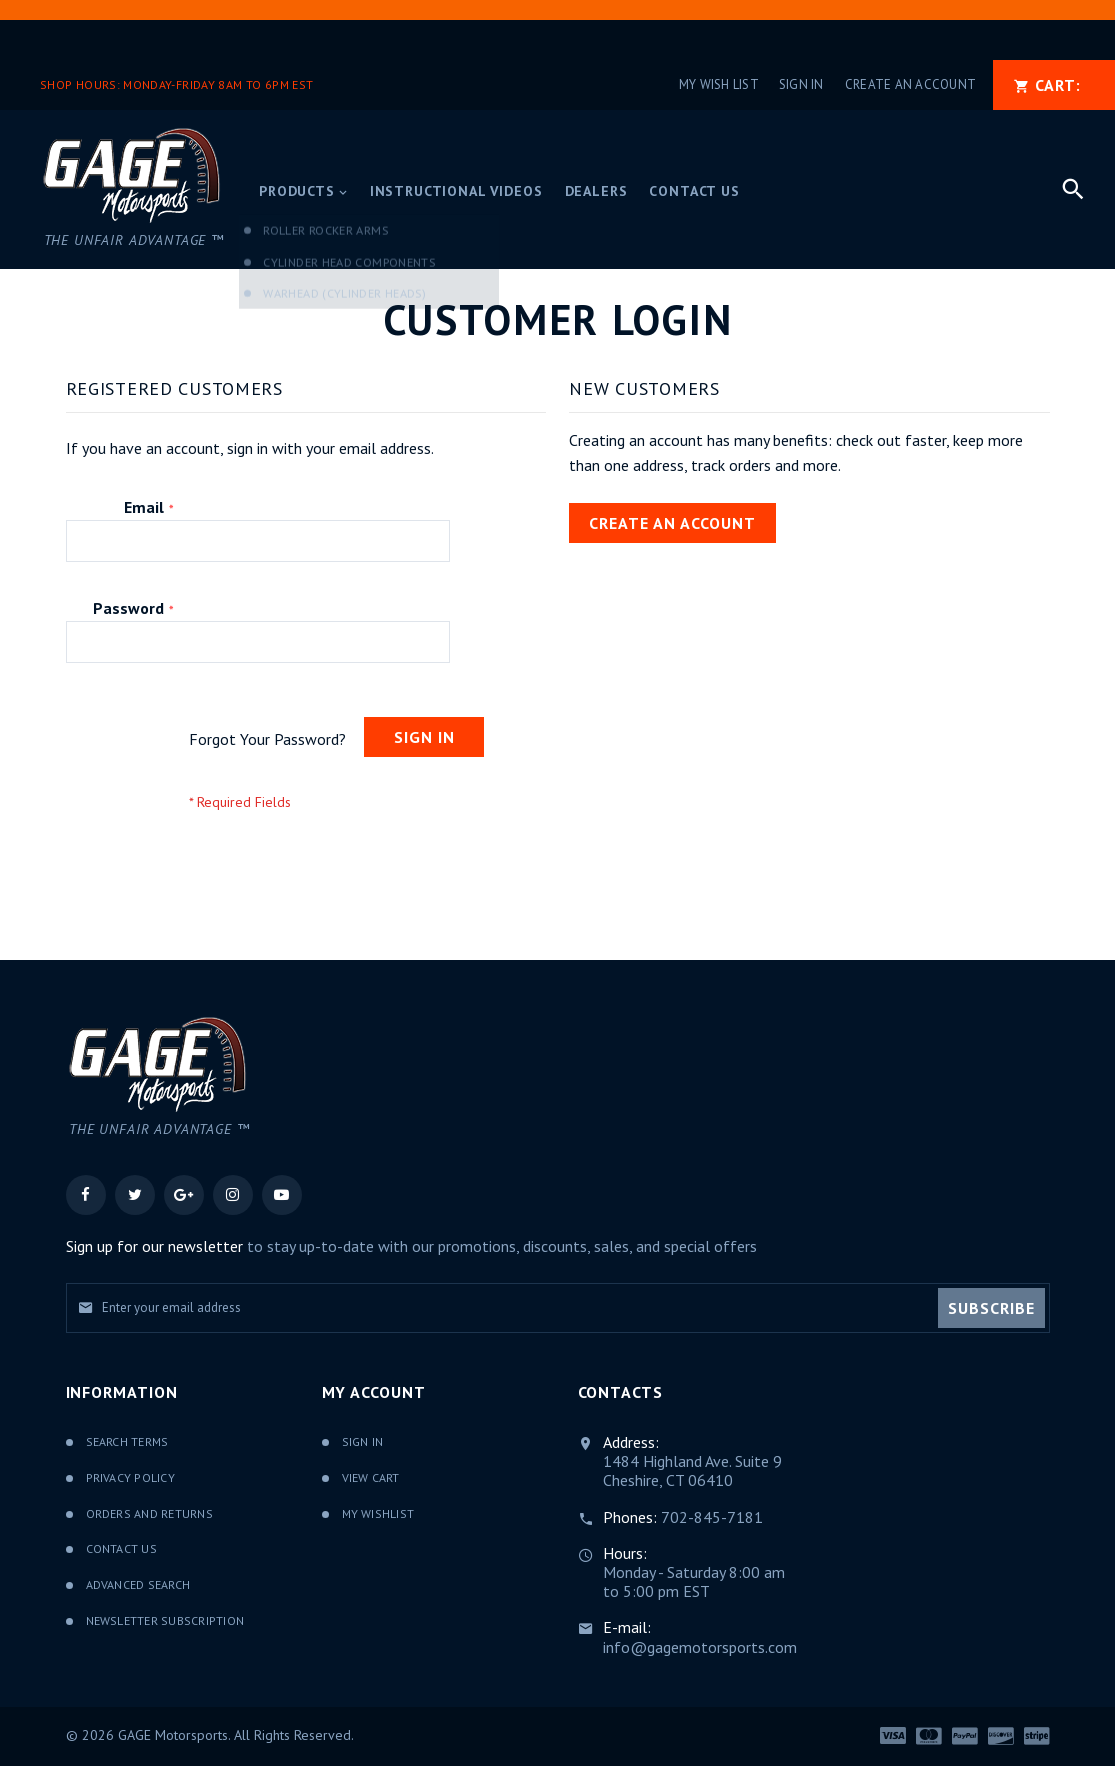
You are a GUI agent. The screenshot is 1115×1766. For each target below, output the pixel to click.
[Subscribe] (991, 1308)
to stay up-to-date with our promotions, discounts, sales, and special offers (411, 1246)
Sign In (801, 84)
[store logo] (132, 189)
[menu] (646, 190)
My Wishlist (378, 1513)
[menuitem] (303, 193)
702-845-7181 (712, 1517)
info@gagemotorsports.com (700, 1647)
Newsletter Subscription (165, 1620)
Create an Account (910, 84)
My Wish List (719, 84)
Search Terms (127, 1441)
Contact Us (121, 1548)
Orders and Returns (149, 1513)
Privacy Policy (130, 1477)
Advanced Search (138, 1584)
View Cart (371, 1477)
